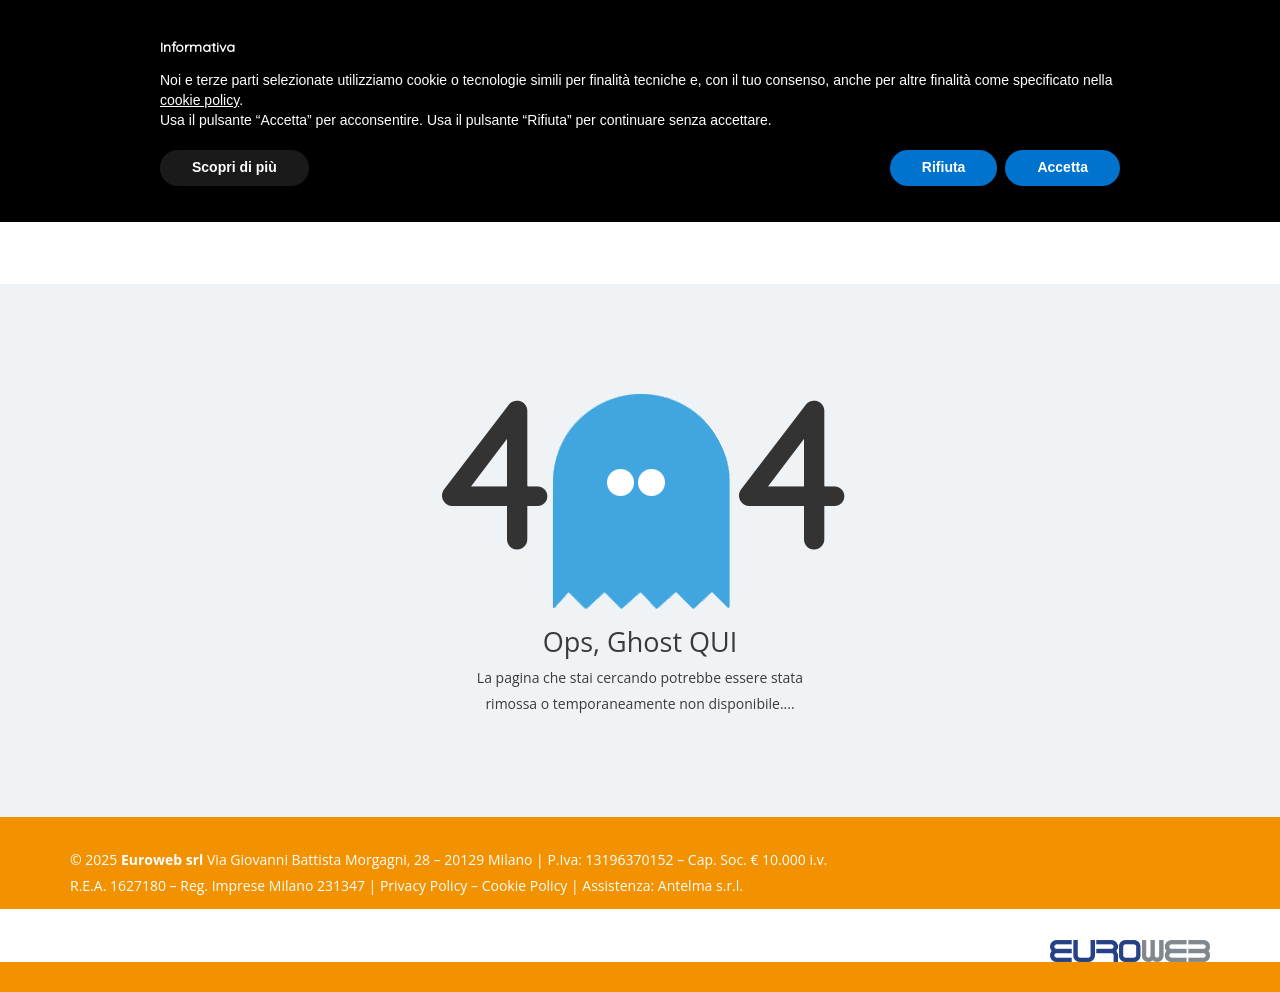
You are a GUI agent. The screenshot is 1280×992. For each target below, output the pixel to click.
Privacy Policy (423, 885)
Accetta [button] (1062, 167)
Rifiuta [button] (944, 167)
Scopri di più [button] (234, 167)
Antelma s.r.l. (700, 885)
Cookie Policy (525, 885)
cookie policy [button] (199, 100)
